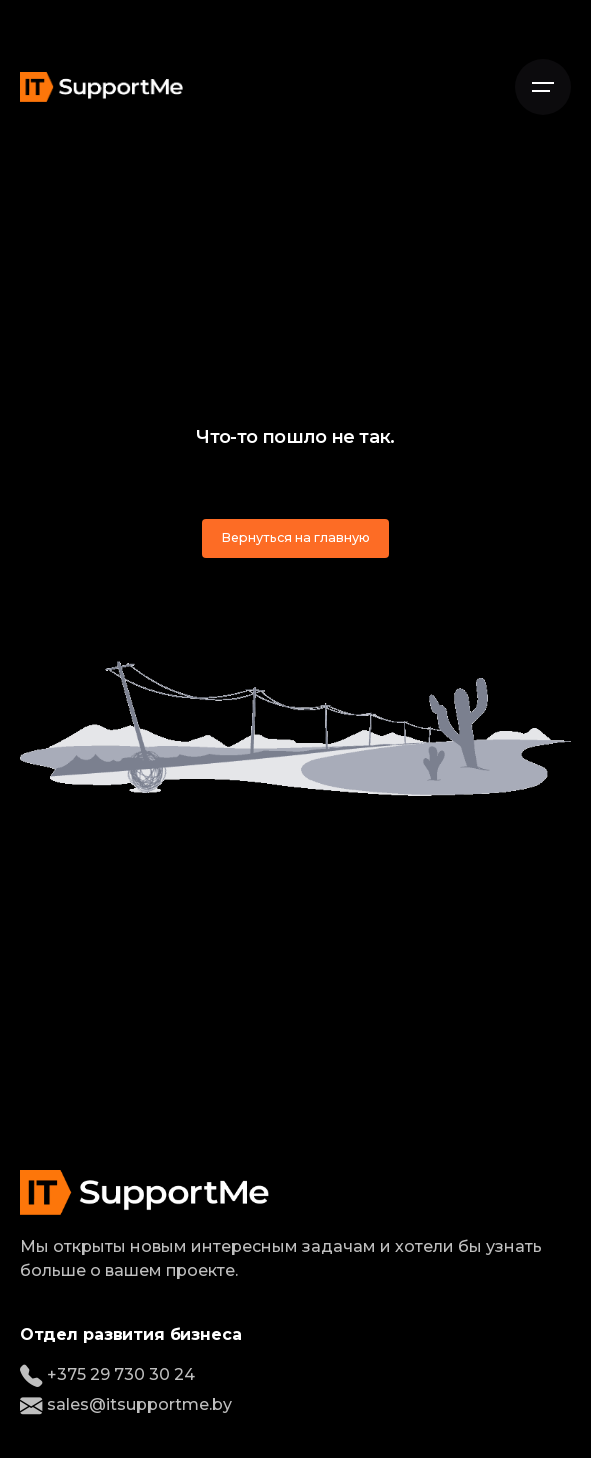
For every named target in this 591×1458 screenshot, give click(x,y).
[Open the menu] (543, 87)
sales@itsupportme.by (126, 1404)
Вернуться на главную (295, 537)
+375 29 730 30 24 (107, 1374)
